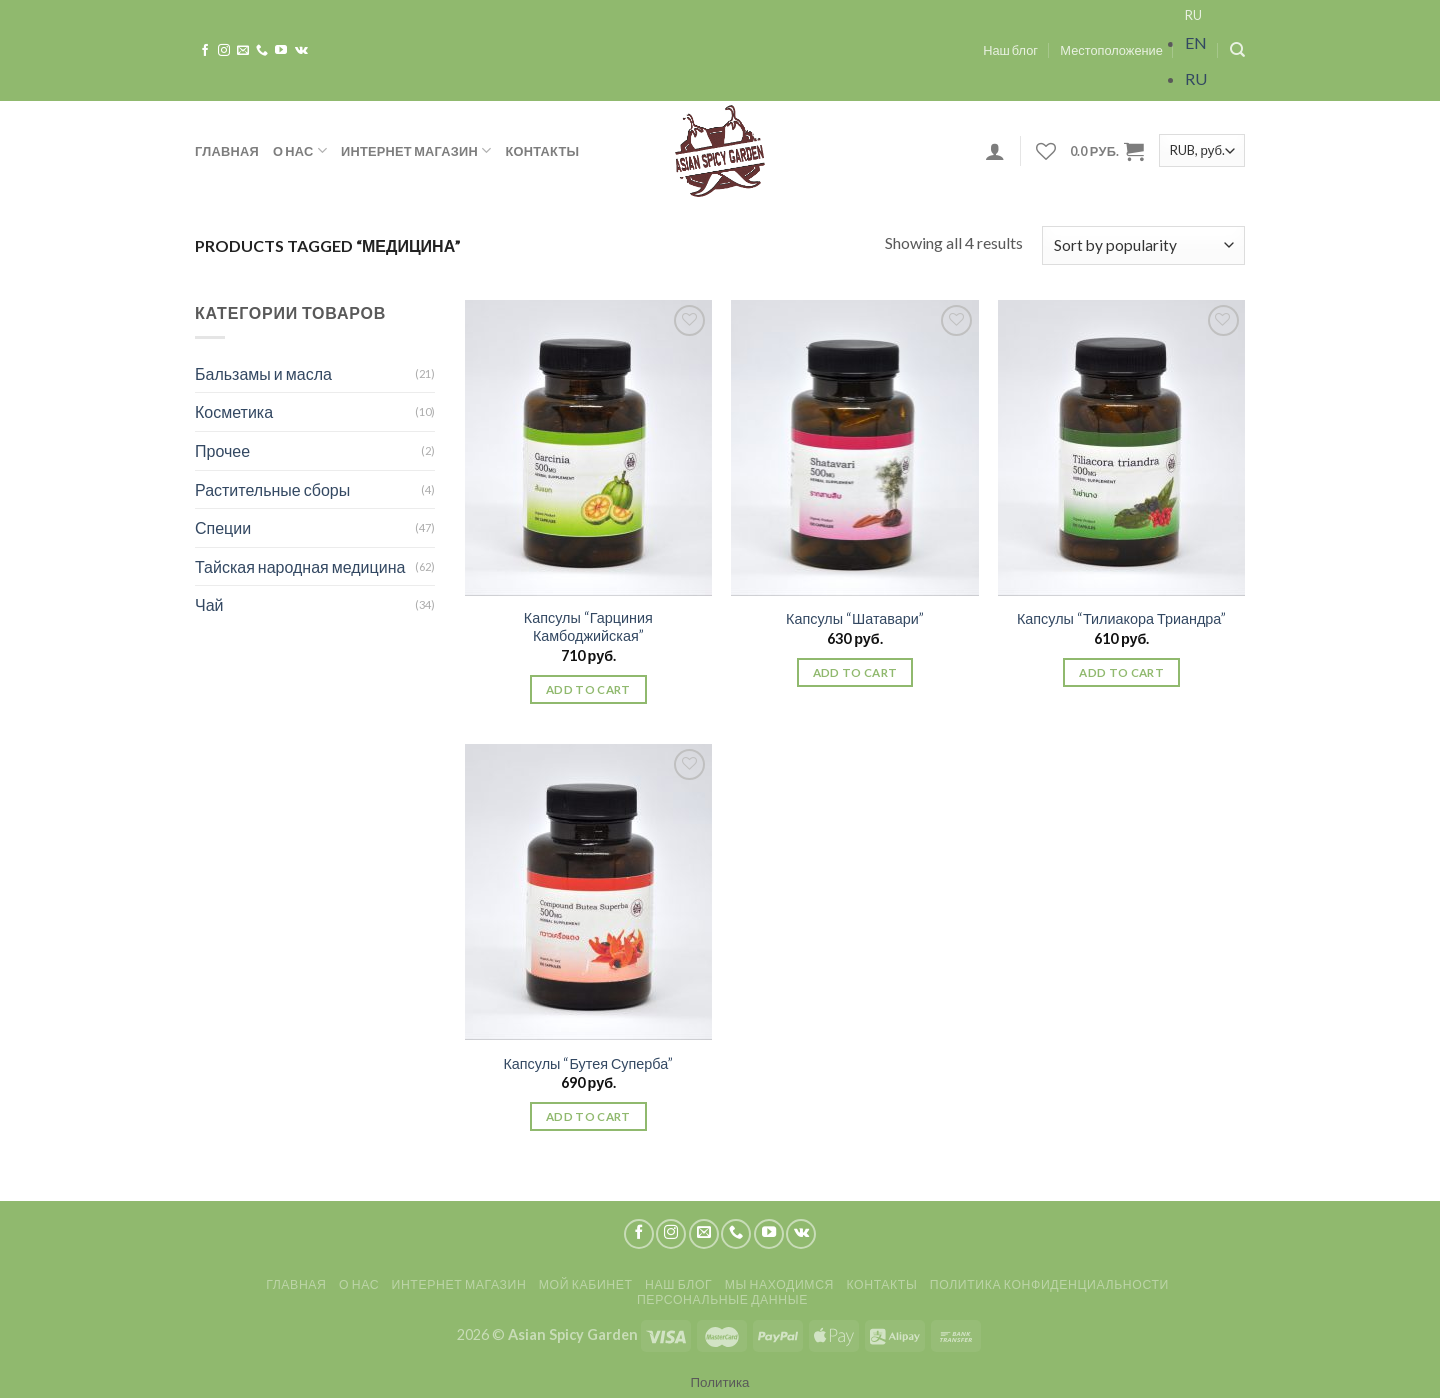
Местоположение (1111, 50)
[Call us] (262, 51)
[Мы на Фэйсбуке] (205, 51)
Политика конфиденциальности (1049, 1284)
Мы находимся (779, 1284)
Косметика (234, 411)
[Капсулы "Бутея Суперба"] (588, 892)
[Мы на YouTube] (281, 51)
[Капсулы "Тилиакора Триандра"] (1121, 448)
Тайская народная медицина (300, 566)
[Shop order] (1143, 245)
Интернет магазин (416, 150)
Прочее (222, 450)
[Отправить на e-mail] (243, 51)
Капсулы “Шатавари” (855, 618)
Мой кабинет (586, 1284)
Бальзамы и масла (263, 373)
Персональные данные (722, 1299)
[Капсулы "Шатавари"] (854, 448)
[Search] (1237, 50)
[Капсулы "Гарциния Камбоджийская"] (588, 448)
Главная (227, 151)
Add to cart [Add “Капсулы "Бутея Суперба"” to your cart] (588, 1116)
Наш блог (1010, 50)
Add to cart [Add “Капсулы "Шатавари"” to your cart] (855, 672)
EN (1196, 42)
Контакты (543, 151)
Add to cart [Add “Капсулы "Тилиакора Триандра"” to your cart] (1121, 672)
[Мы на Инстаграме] (224, 51)
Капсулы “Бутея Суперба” (588, 1063)
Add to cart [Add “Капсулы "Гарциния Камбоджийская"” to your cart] (588, 689)
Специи (223, 527)
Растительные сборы (272, 489)
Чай (209, 604)
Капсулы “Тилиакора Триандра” (1121, 618)
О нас (300, 150)
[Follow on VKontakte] (301, 51)
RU (1193, 15)
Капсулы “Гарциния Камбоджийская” (588, 627)
